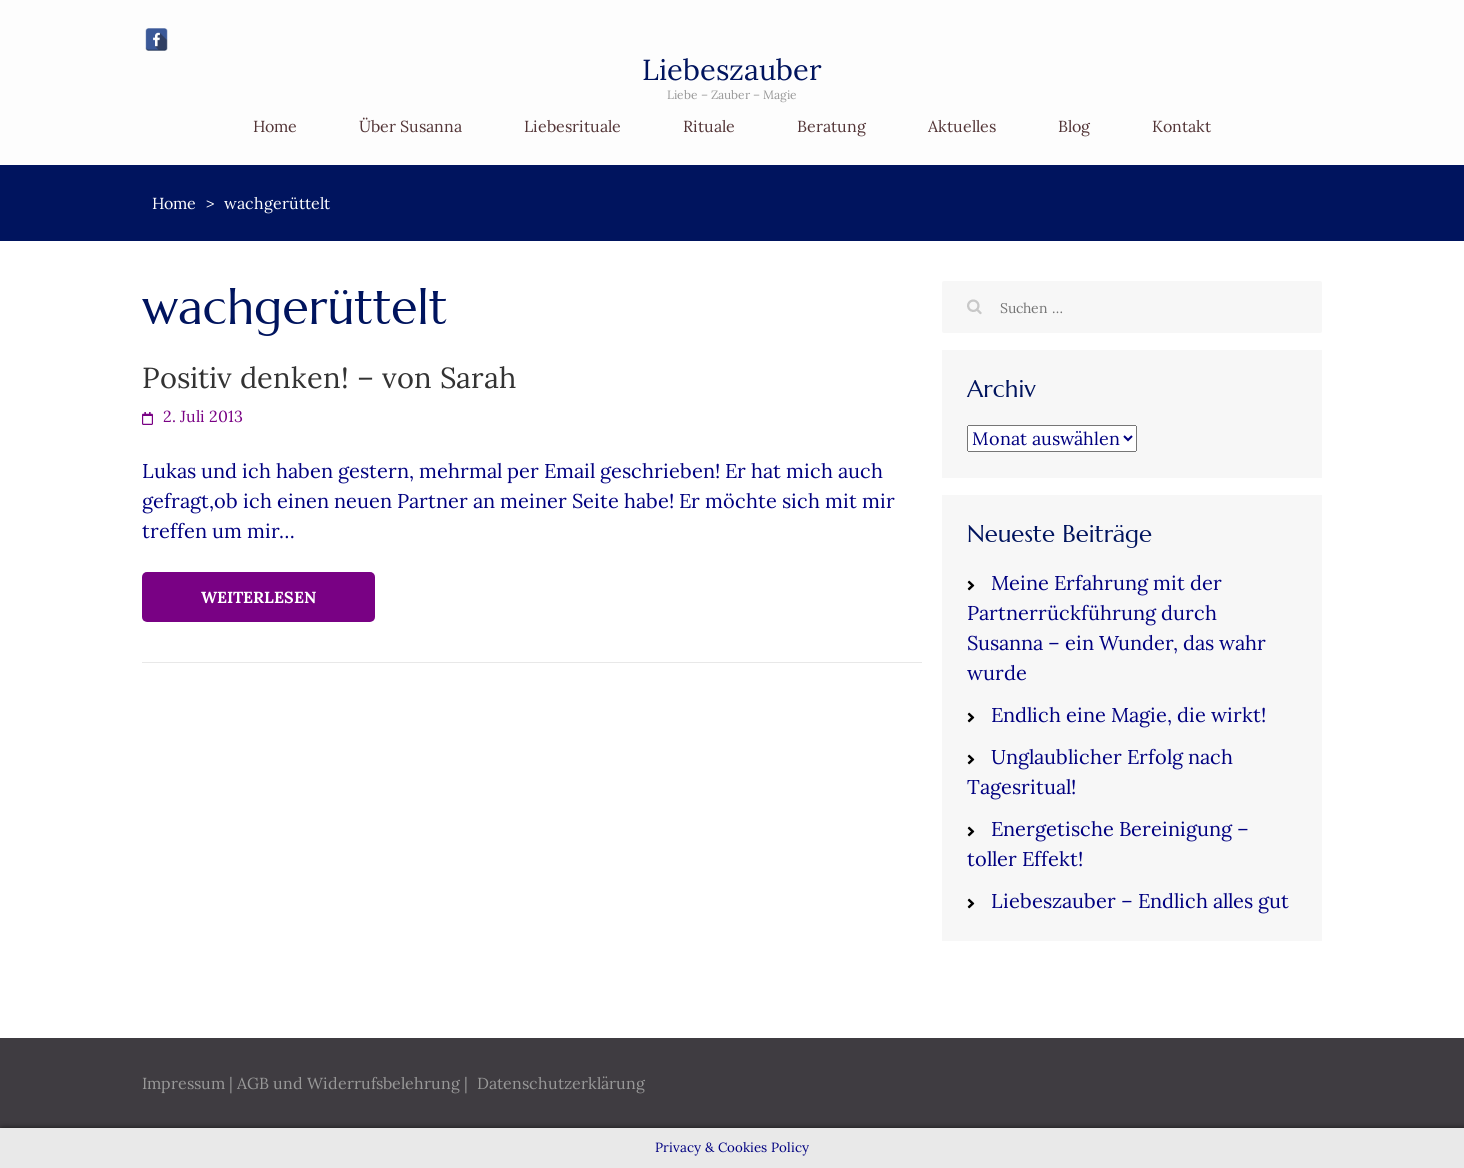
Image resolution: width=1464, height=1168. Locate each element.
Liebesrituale (572, 126)
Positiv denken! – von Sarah (329, 377)
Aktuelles (962, 126)
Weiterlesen (258, 597)
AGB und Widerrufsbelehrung (348, 1083)
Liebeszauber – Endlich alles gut (1140, 900)
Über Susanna (410, 126)
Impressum (183, 1083)
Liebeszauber (732, 69)
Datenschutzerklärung (561, 1083)
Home (275, 126)
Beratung (831, 126)
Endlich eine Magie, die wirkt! (1128, 714)
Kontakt (1181, 126)
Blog (1074, 126)
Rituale (709, 126)
